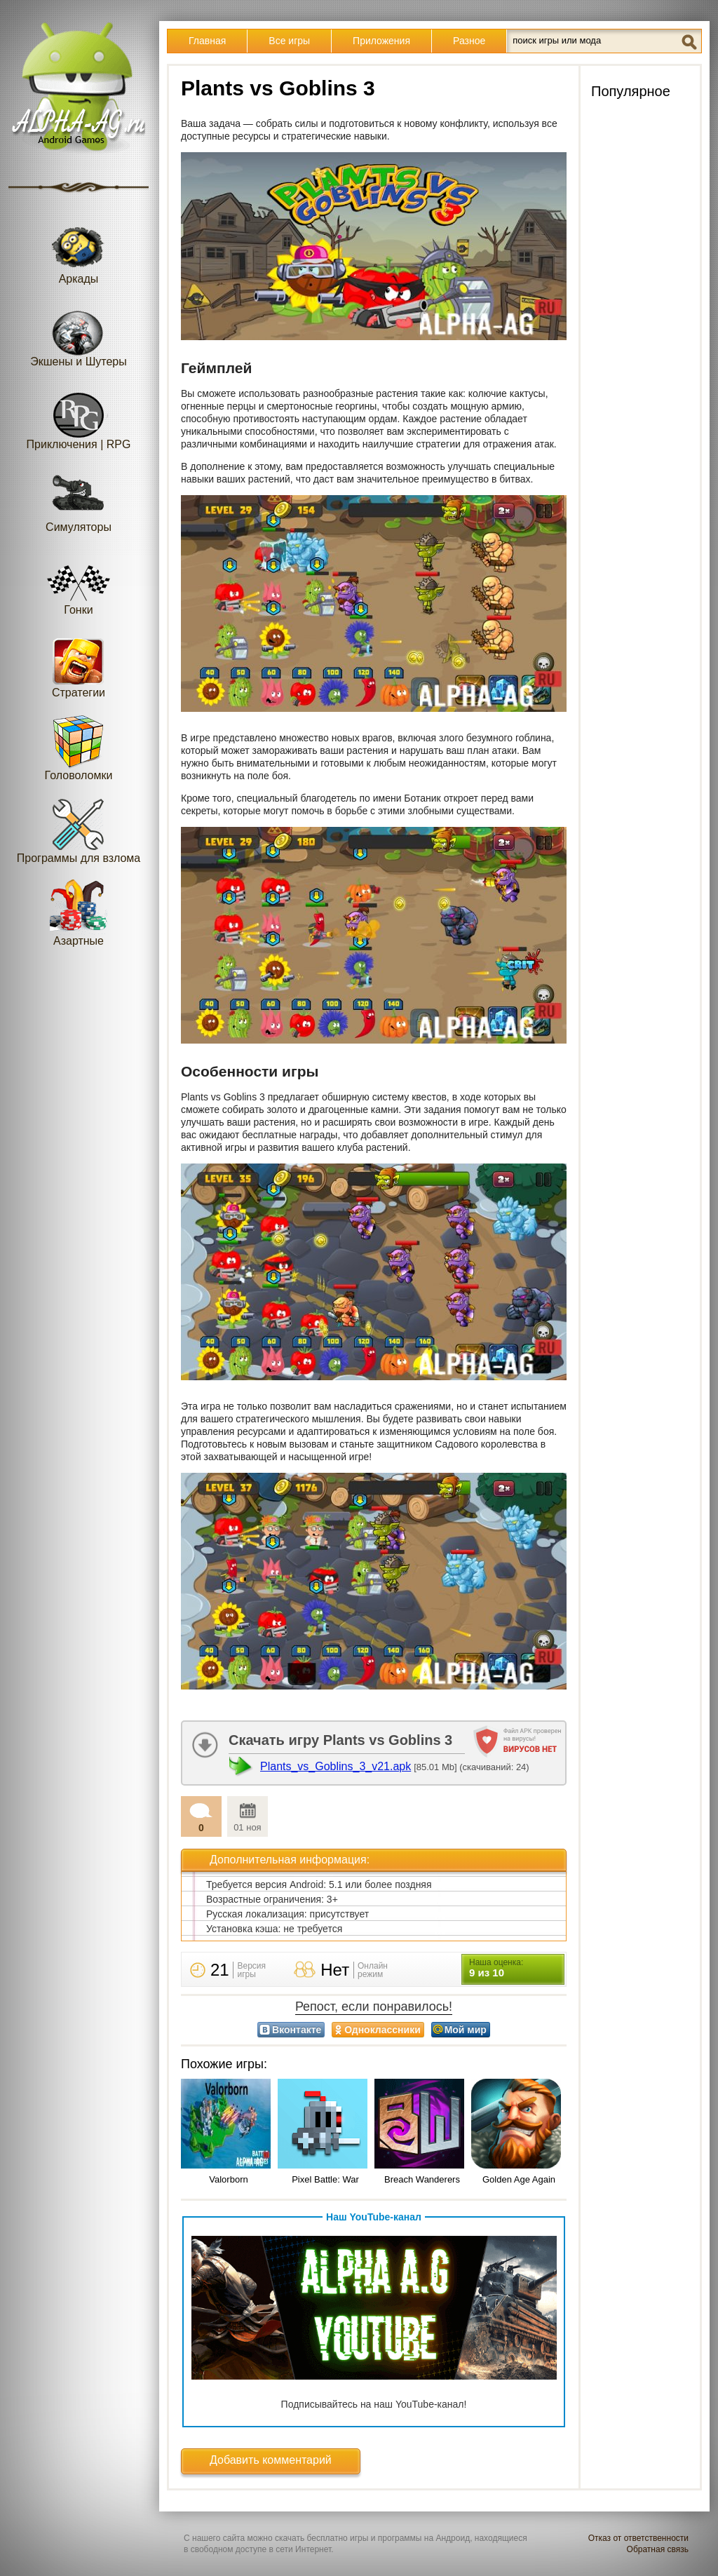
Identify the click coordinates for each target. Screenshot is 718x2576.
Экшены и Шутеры (78, 333)
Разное (469, 40)
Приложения (381, 40)
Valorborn (228, 2179)
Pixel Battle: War (325, 2179)
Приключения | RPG (79, 416)
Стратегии (78, 664)
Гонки (78, 582)
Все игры (289, 40)
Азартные (78, 913)
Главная (207, 40)
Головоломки (79, 747)
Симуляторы (78, 499)
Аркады (78, 251)
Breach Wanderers (422, 2179)
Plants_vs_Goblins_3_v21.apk (335, 1766)
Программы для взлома (78, 830)
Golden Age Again (518, 2179)
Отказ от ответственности (638, 2538)
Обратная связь (658, 2549)
